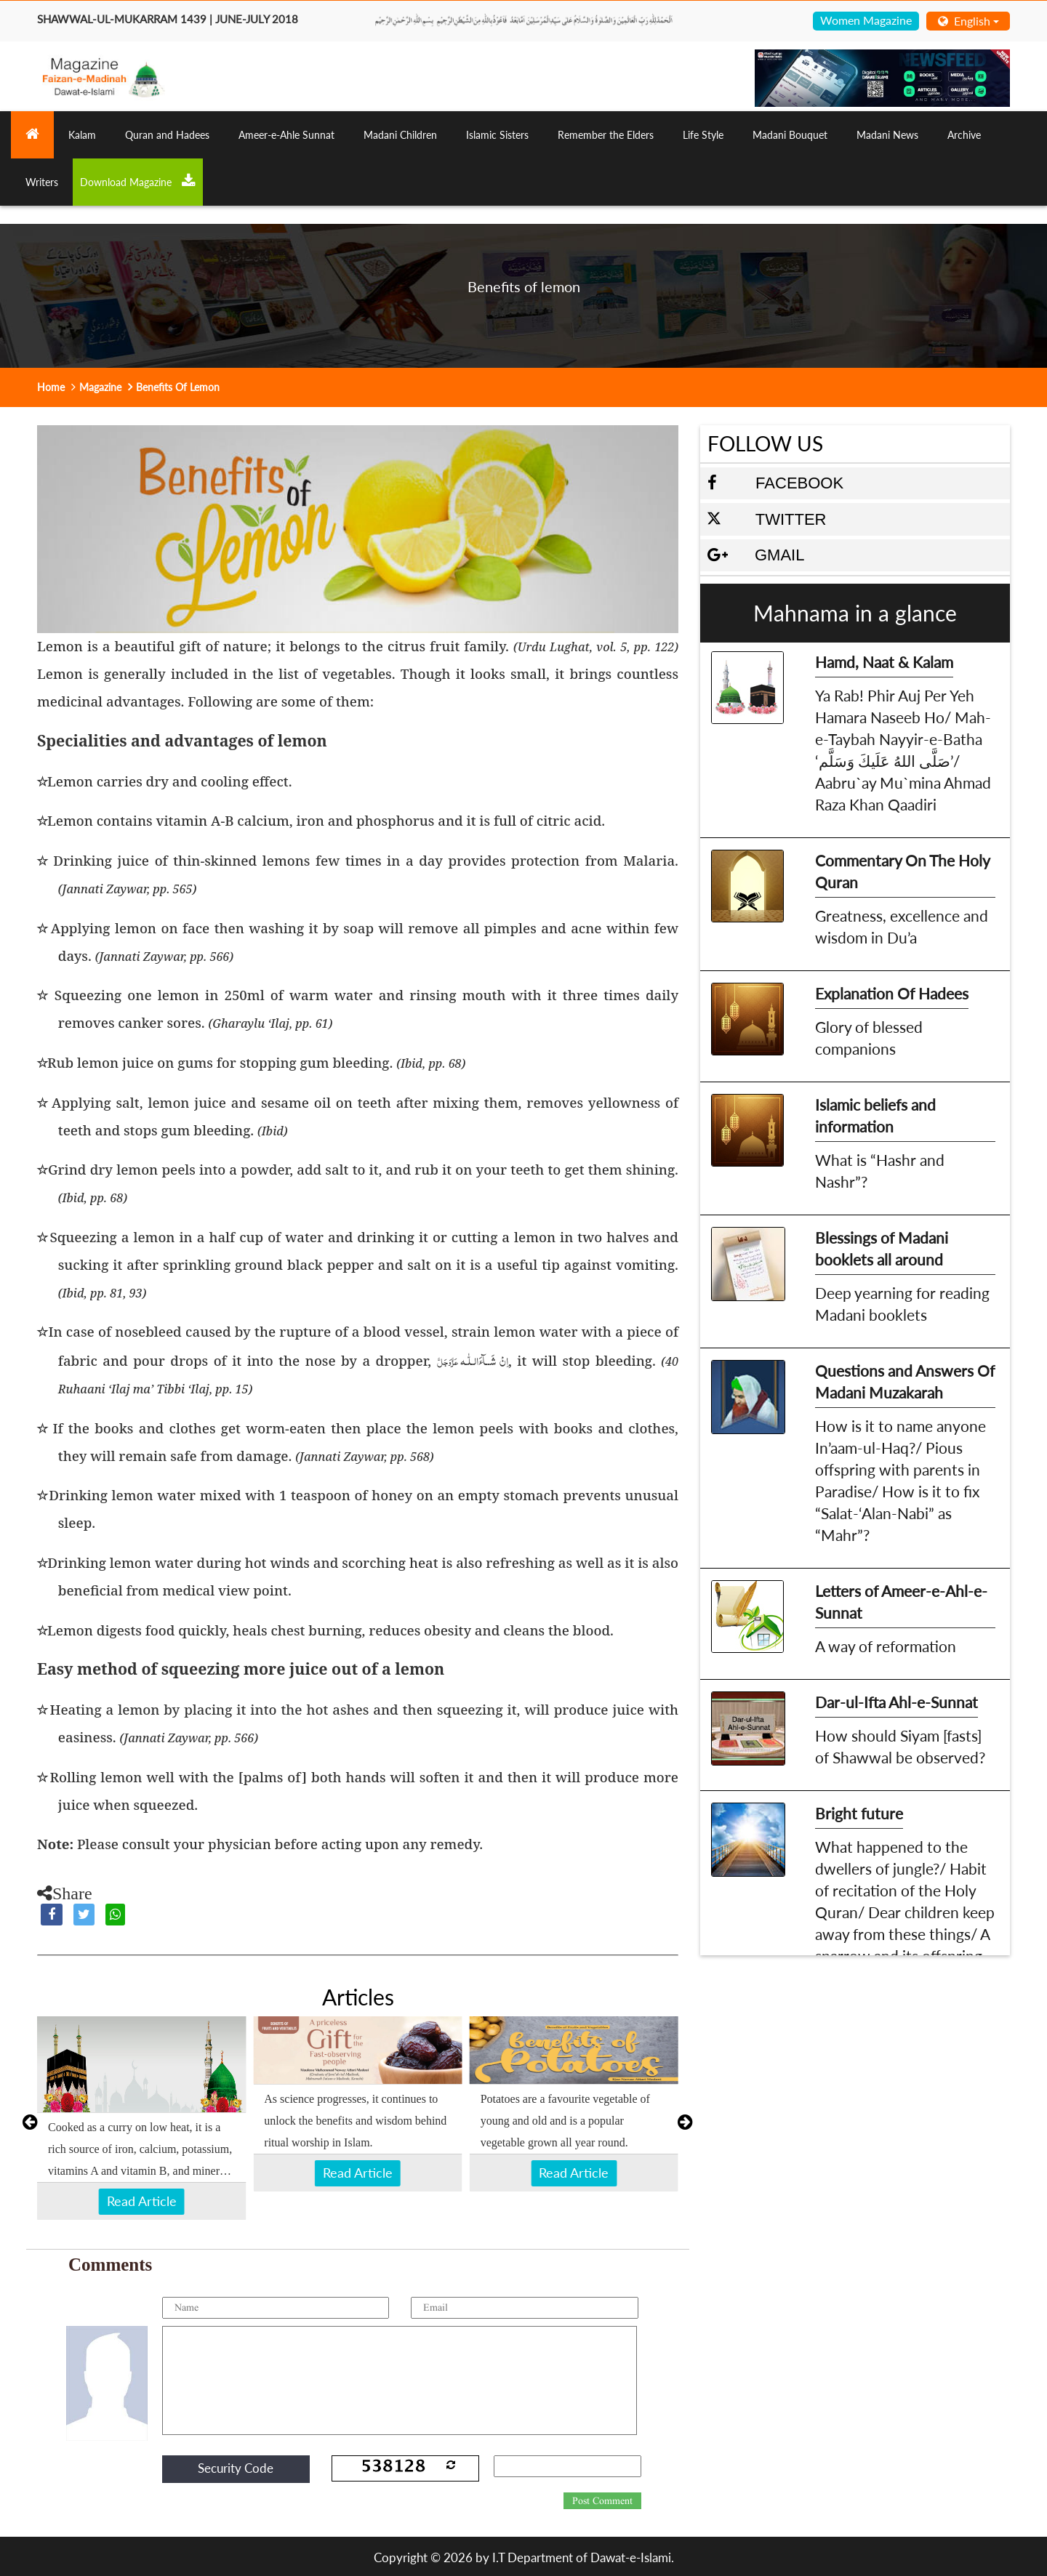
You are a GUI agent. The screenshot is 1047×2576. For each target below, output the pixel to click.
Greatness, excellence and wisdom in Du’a (901, 926)
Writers (41, 182)
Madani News (887, 135)
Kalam (82, 135)
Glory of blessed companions (869, 1038)
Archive (964, 135)
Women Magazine (866, 20)
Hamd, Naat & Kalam (884, 662)
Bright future (859, 1813)
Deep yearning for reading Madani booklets (902, 1304)
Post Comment (602, 2501)
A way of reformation (885, 1646)
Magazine (100, 387)
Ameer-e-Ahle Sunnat (286, 135)
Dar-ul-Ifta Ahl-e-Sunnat (896, 1702)
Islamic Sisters (497, 135)
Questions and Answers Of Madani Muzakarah (905, 1381)
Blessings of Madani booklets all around (881, 1248)
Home (51, 387)
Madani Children (400, 135)
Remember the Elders (606, 135)
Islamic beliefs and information (875, 1115)
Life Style (703, 135)
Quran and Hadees (167, 135)
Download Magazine (138, 181)
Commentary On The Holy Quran (902, 871)
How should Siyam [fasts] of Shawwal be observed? (900, 1746)
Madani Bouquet (790, 135)
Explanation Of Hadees (891, 993)
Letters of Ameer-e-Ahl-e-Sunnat (901, 1602)
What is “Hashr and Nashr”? (879, 1171)
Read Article (142, 2201)
